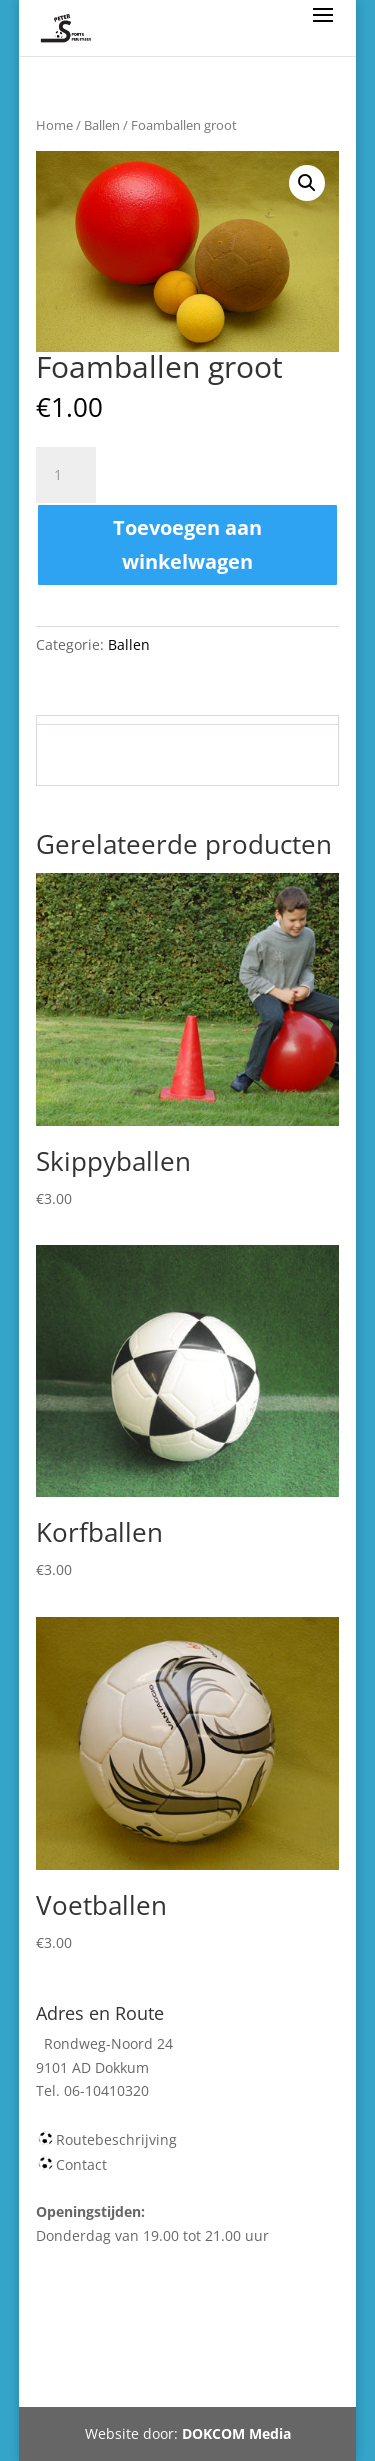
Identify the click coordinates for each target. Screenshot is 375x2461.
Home (54, 125)
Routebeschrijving (116, 2139)
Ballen (102, 125)
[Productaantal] (66, 475)
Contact (81, 2164)
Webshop (121, 2332)
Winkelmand (221, 2332)
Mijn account (109, 2356)
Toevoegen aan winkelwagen (187, 544)
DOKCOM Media (236, 2433)
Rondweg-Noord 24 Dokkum (176, 2380)
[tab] (188, 720)
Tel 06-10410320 (234, 2356)
